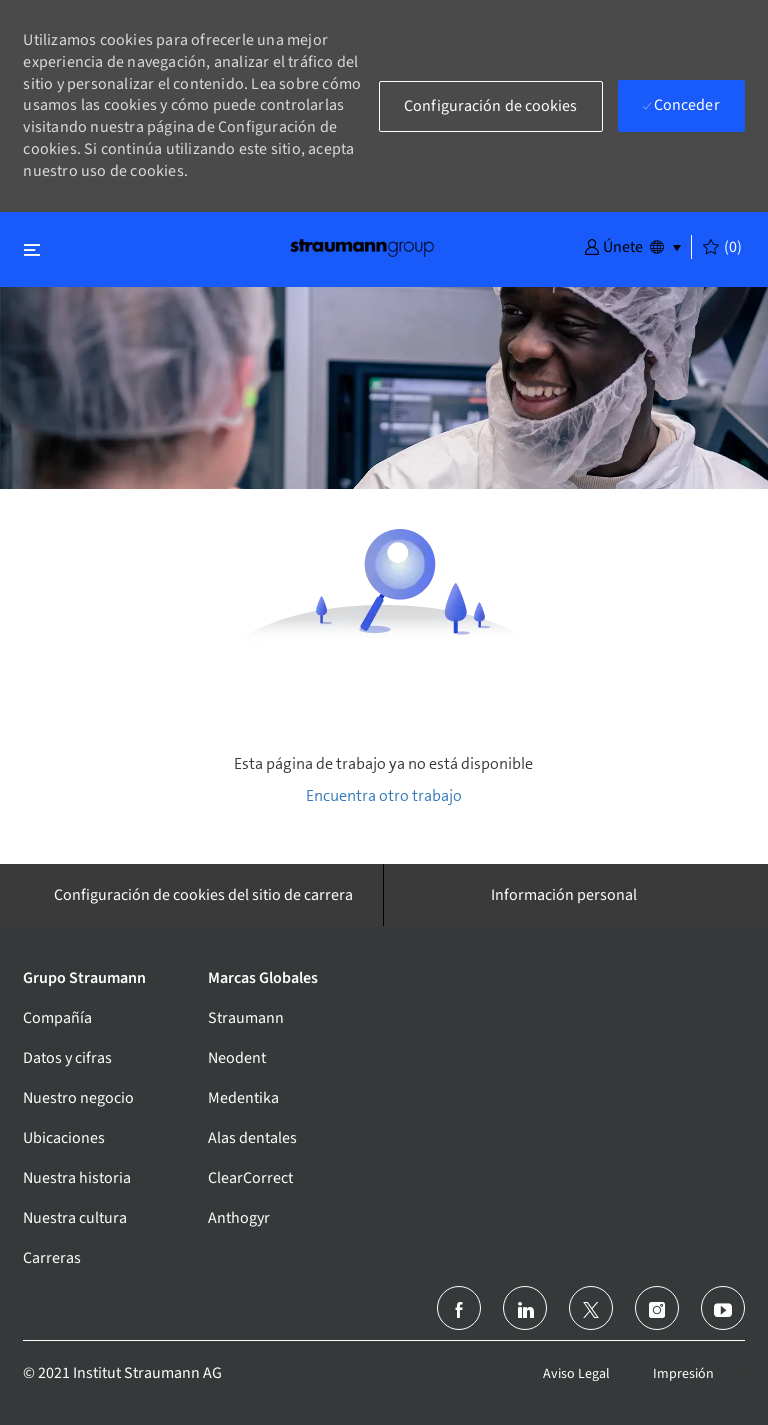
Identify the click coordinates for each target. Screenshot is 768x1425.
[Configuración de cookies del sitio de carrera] (203, 895)
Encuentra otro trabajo (384, 795)
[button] (613, 246)
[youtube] (723, 1308)
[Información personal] (564, 895)
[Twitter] (591, 1308)
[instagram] (657, 1308)
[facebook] (459, 1308)
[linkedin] (525, 1308)
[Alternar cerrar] (32, 249)
